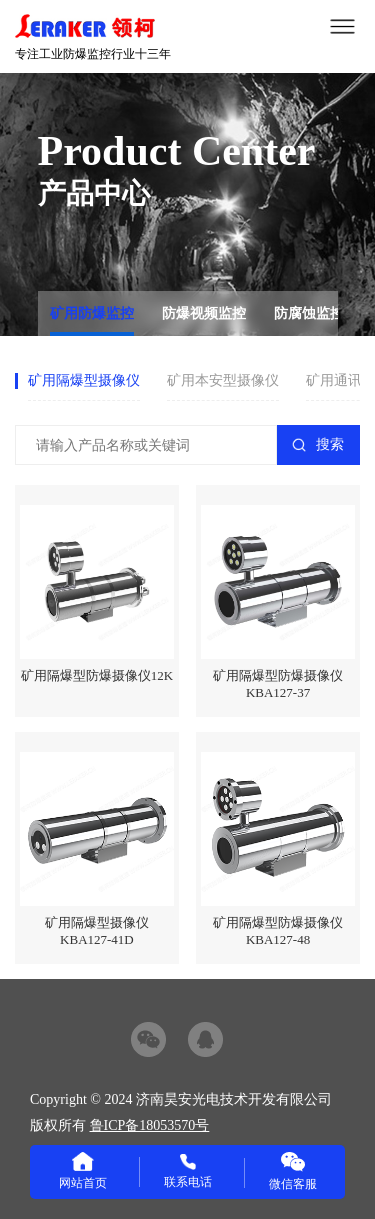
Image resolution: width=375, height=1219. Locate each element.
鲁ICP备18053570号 (150, 1125)
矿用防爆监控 (92, 313)
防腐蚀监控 (309, 313)
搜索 (330, 444)
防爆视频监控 (204, 313)
